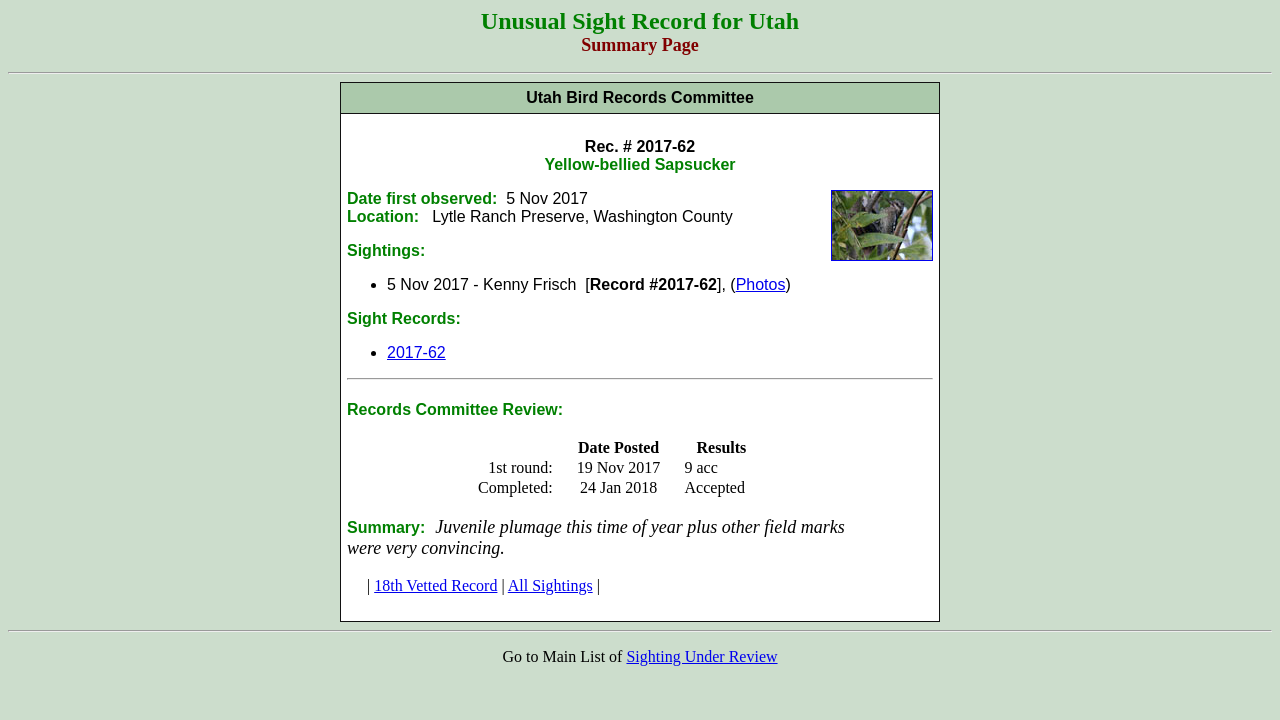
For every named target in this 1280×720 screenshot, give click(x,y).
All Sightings (550, 585)
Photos (761, 284)
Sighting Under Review (701, 656)
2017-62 (416, 352)
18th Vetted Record (435, 585)
